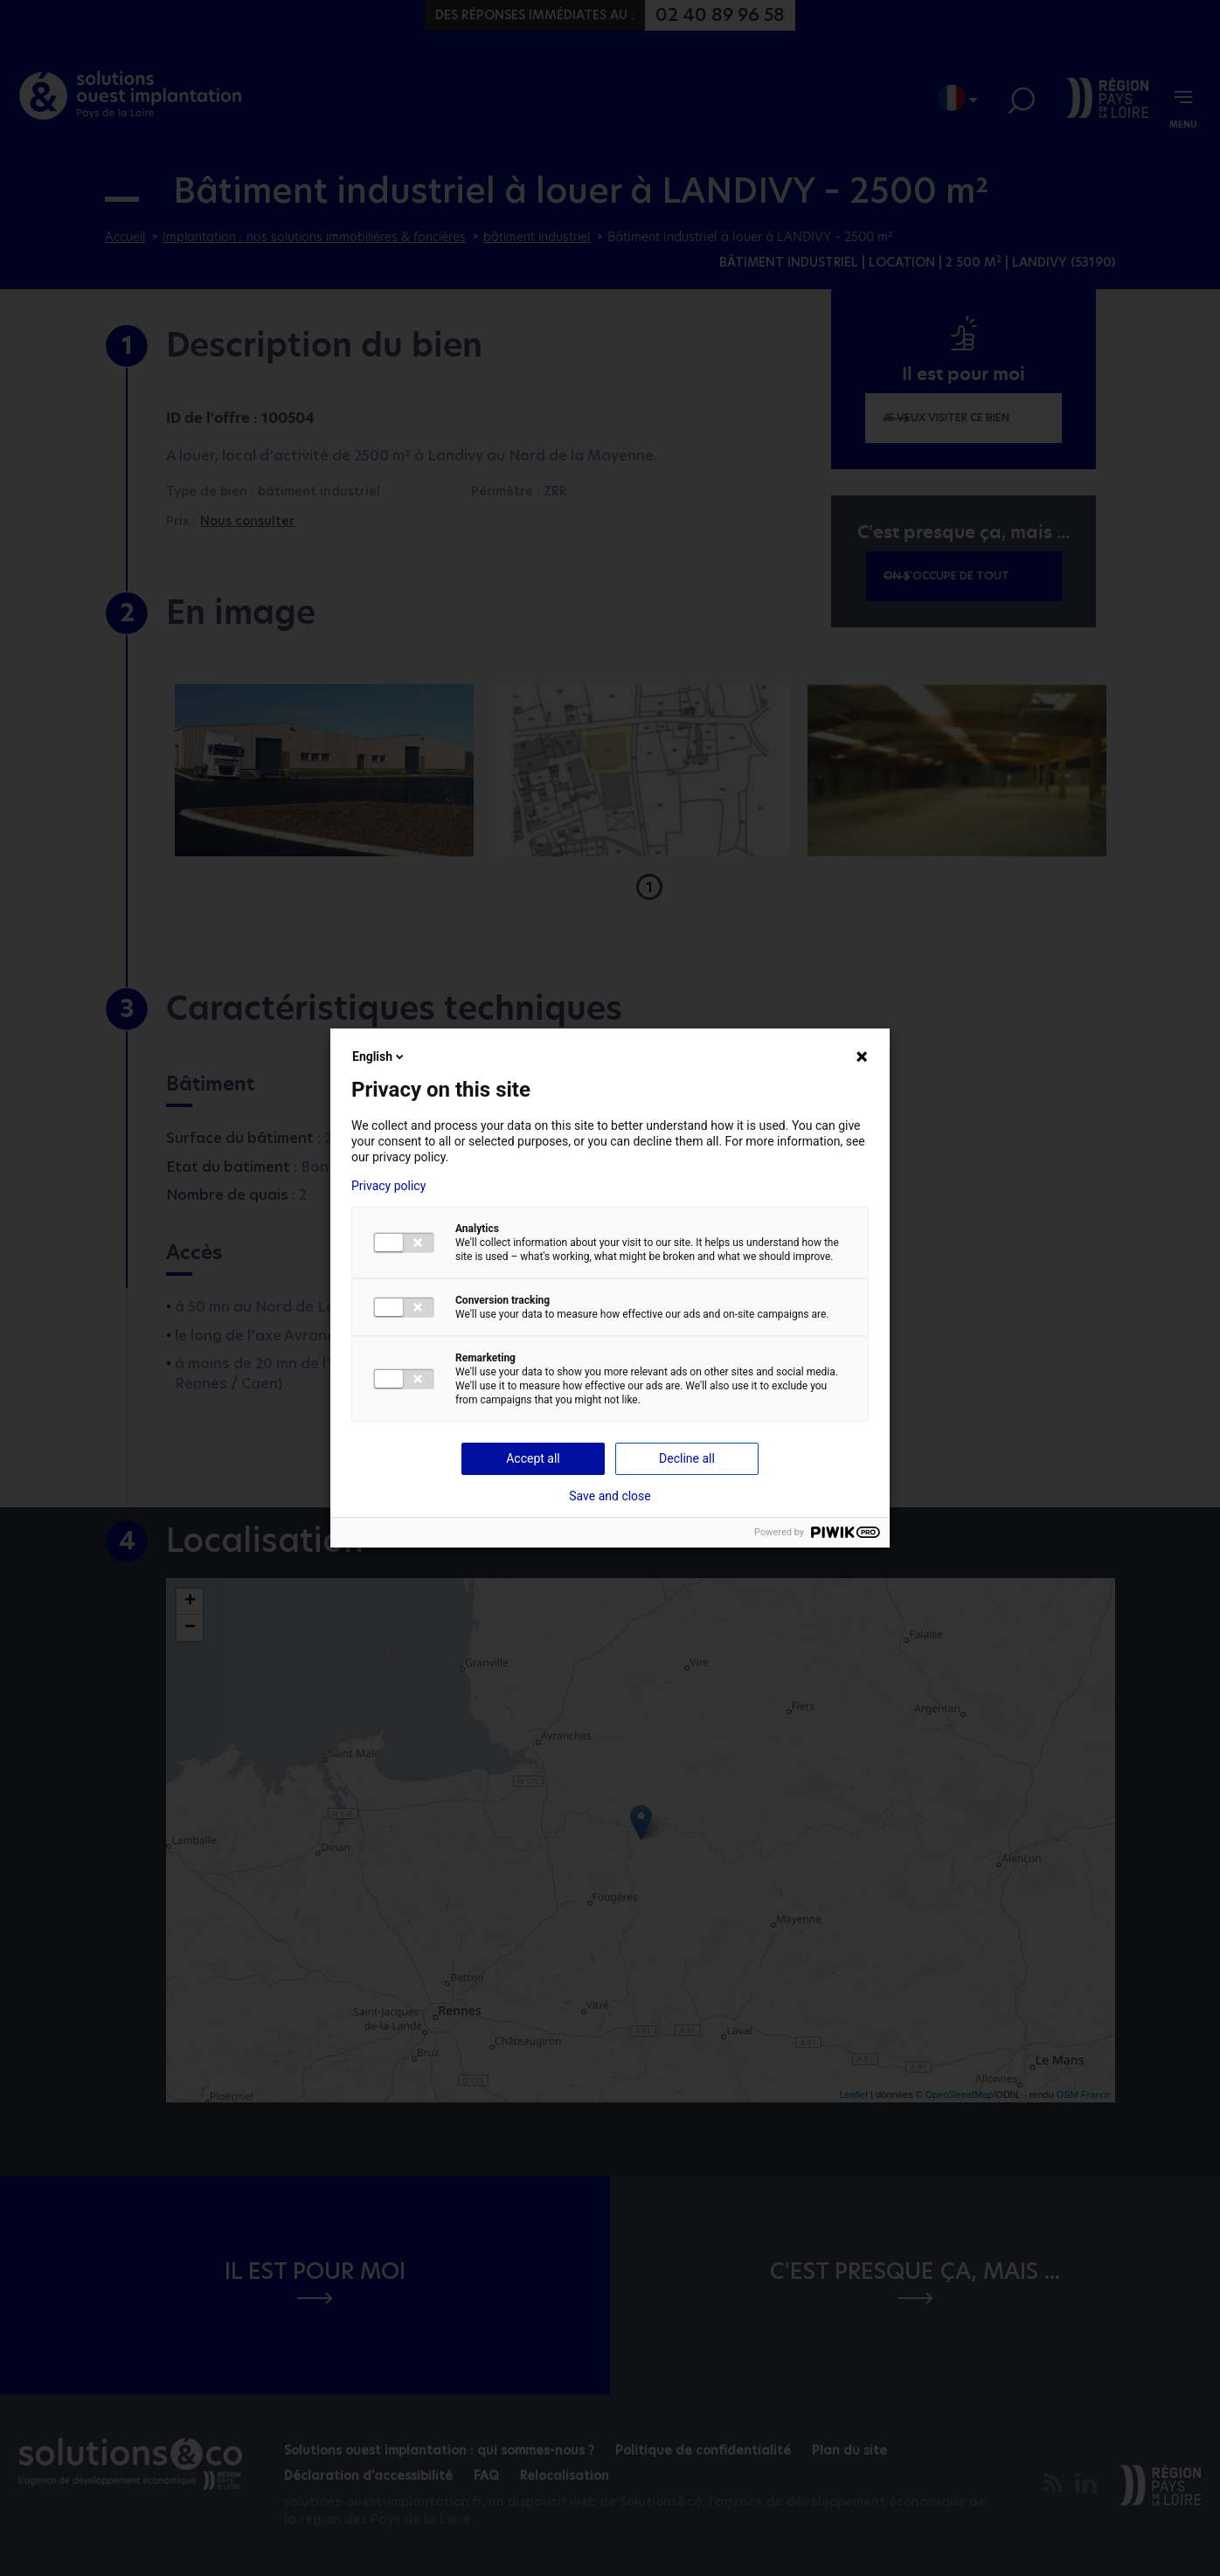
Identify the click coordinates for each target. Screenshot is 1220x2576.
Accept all (533, 1458)
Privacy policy (388, 1186)
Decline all (687, 1458)
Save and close (610, 1496)
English (379, 1056)
